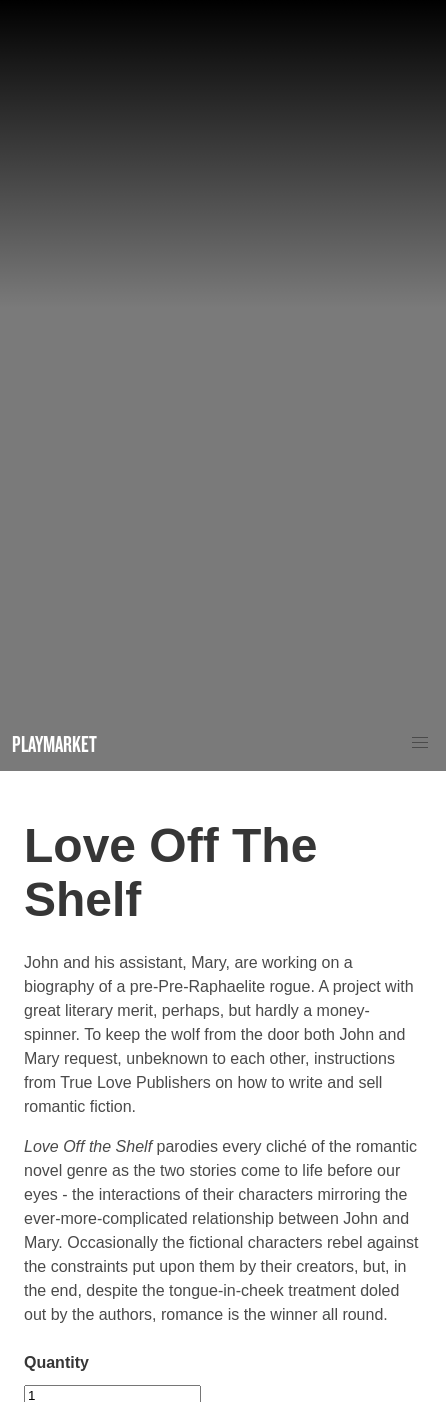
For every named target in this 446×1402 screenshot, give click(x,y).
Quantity (56, 1362)
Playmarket (54, 743)
